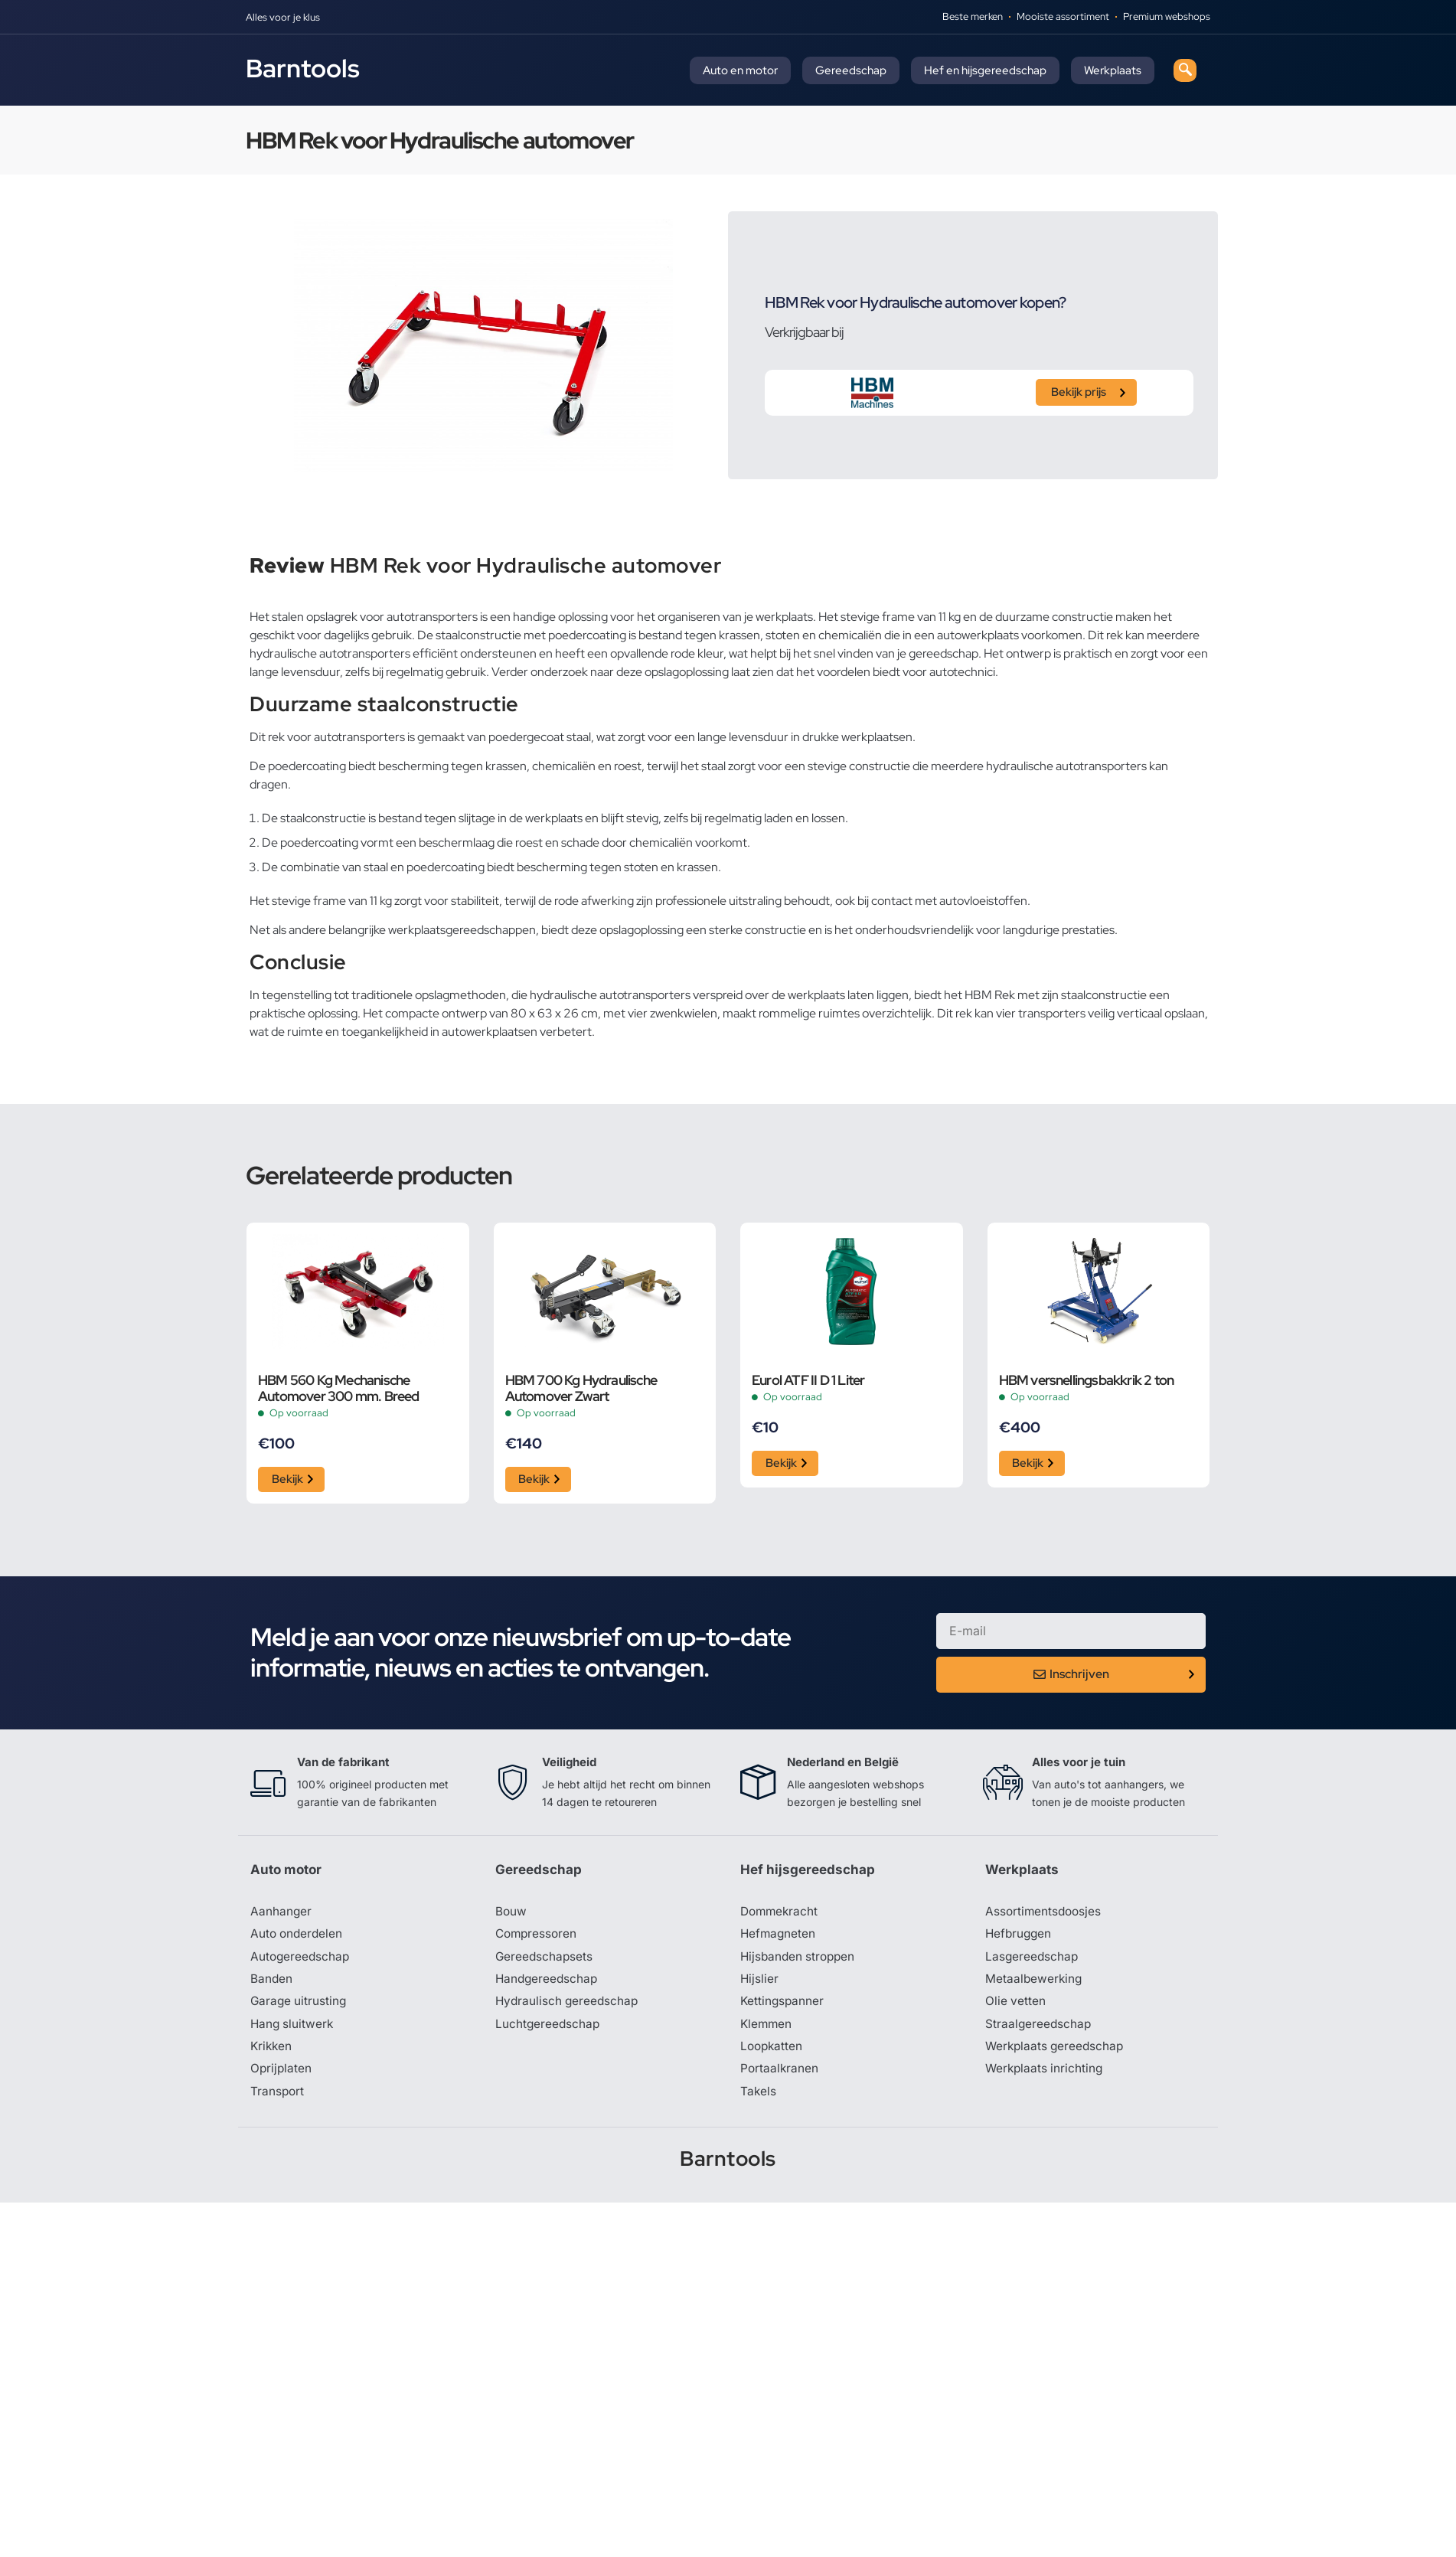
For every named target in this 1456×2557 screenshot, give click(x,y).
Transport (277, 2098)
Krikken (272, 2052)
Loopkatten (772, 2052)
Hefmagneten (779, 1937)
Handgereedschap (548, 1983)
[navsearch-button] (1185, 70)
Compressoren (537, 1937)
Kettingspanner (783, 2006)
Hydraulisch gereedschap (568, 2006)
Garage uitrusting (299, 2006)
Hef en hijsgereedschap (985, 70)
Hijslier (759, 1983)
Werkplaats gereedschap (1056, 2052)
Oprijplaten (281, 2075)
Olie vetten (1015, 2006)
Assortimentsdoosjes (1045, 1914)
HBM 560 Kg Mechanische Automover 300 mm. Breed (338, 1388)
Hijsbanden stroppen (800, 1960)
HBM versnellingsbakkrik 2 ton (1086, 1380)
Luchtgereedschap (548, 2029)
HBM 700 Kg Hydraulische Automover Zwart (581, 1388)
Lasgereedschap (1032, 1960)
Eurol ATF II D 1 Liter (808, 1380)
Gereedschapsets (545, 1960)
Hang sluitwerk (293, 2029)
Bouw (511, 1914)
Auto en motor (740, 70)
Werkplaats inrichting (1045, 2075)
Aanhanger (281, 1914)
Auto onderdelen (298, 1937)
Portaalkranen (780, 2075)
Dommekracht (780, 1914)
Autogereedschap (301, 1960)
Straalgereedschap (1039, 2029)
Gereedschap (850, 70)
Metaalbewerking (1034, 1983)
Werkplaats (1112, 70)
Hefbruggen (1019, 1937)
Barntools (303, 68)
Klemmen (767, 2029)
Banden (271, 1983)
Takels (758, 2098)
